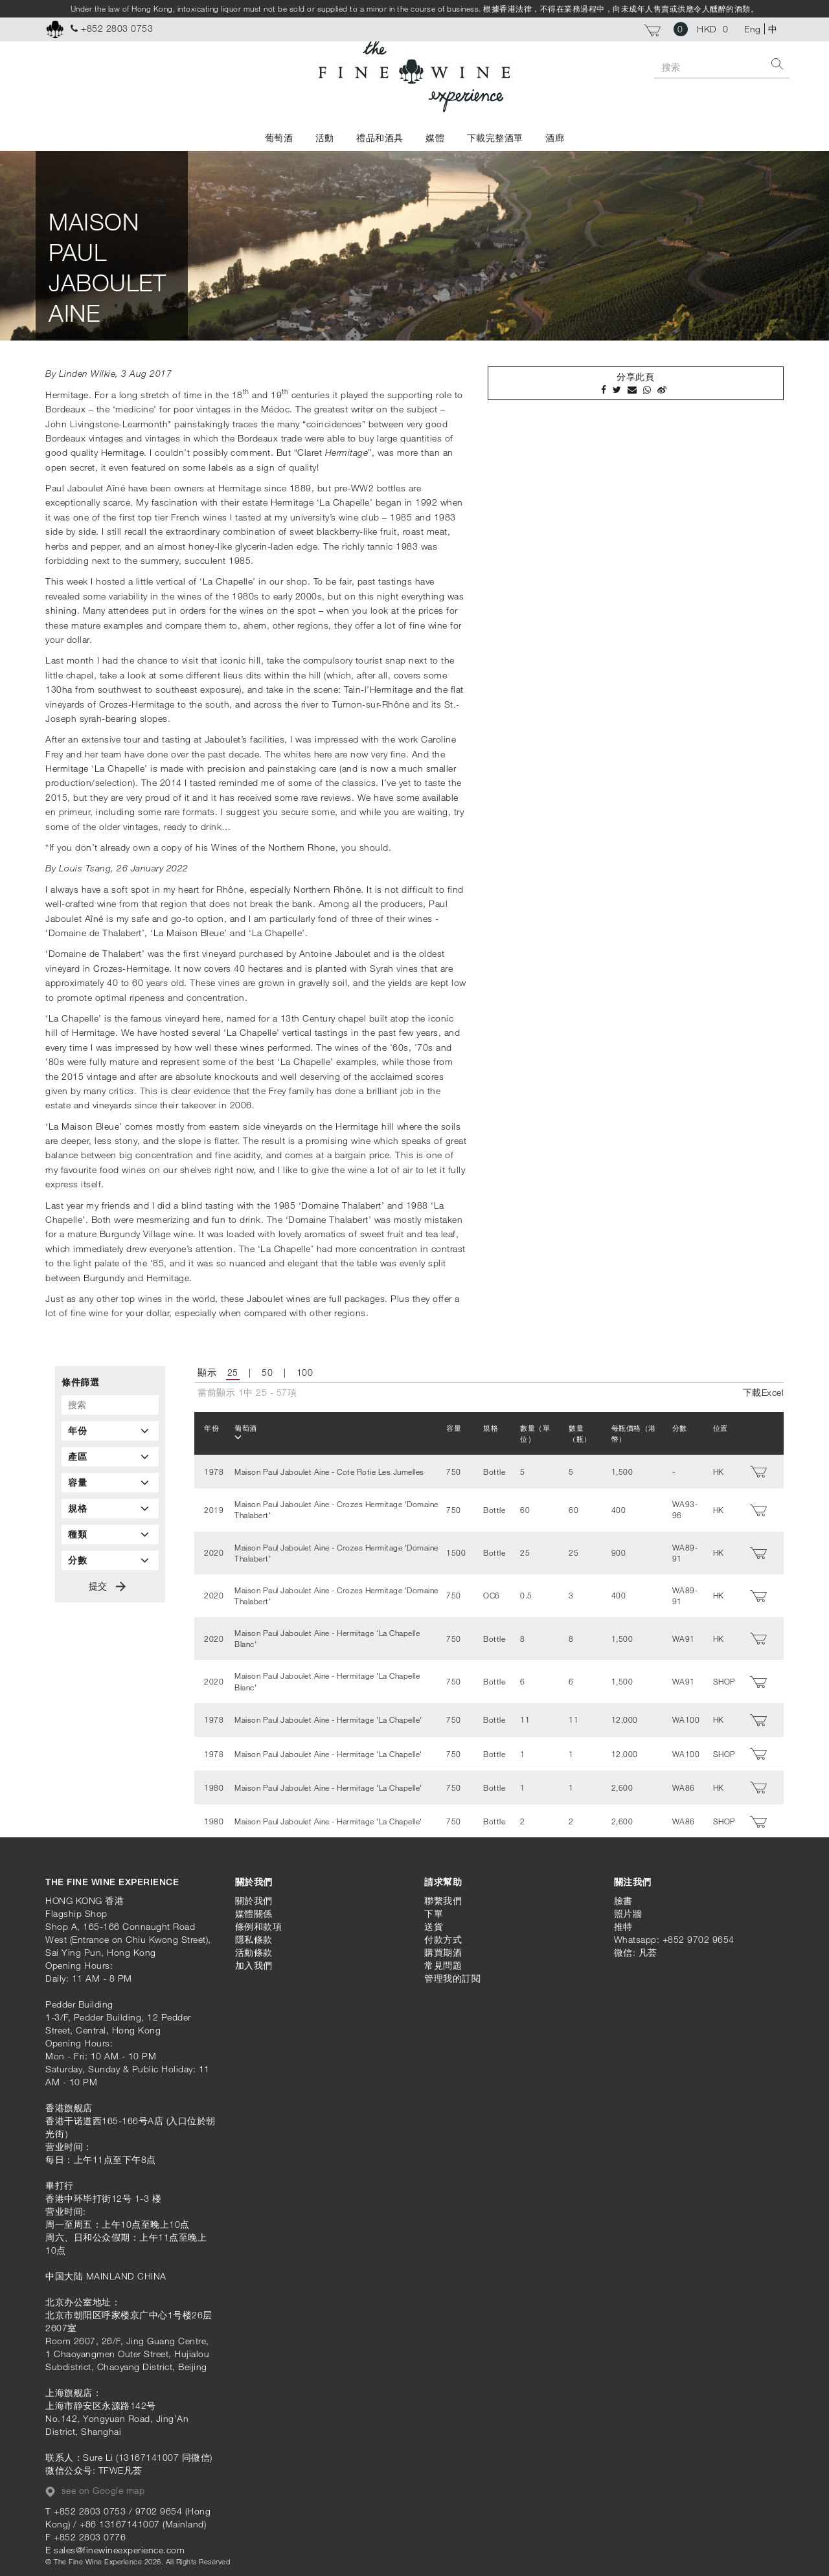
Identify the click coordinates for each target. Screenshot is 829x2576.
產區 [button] (110, 1456)
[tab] (110, 1430)
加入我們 (254, 1961)
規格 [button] (110, 1508)
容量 (447, 1427)
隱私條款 (254, 1936)
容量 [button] (110, 1482)
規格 (484, 1427)
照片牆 (628, 1910)
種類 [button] (110, 1534)
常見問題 (443, 1961)
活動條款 (254, 1948)
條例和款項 (258, 1923)
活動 (324, 137)
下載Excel (763, 1392)
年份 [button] (110, 1430)
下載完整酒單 (495, 137)
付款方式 (443, 1936)
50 (267, 1372)
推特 (623, 1923)
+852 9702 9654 (698, 1936)
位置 (721, 1427)
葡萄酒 (279, 137)
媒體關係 (254, 1910)
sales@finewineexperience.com (119, 2546)
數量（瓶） (575, 1433)
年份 (212, 1427)
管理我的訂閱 (452, 1974)
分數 (680, 1427)
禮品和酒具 (379, 137)
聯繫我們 (443, 1897)
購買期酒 (443, 1948)
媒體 (435, 137)
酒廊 (554, 137)
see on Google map (94, 2487)
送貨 (433, 1923)
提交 (107, 1585)
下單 (433, 1910)
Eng (752, 28)
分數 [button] (110, 1560)
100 (305, 1372)
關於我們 (254, 1897)
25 (232, 1372)
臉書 (623, 1897)
